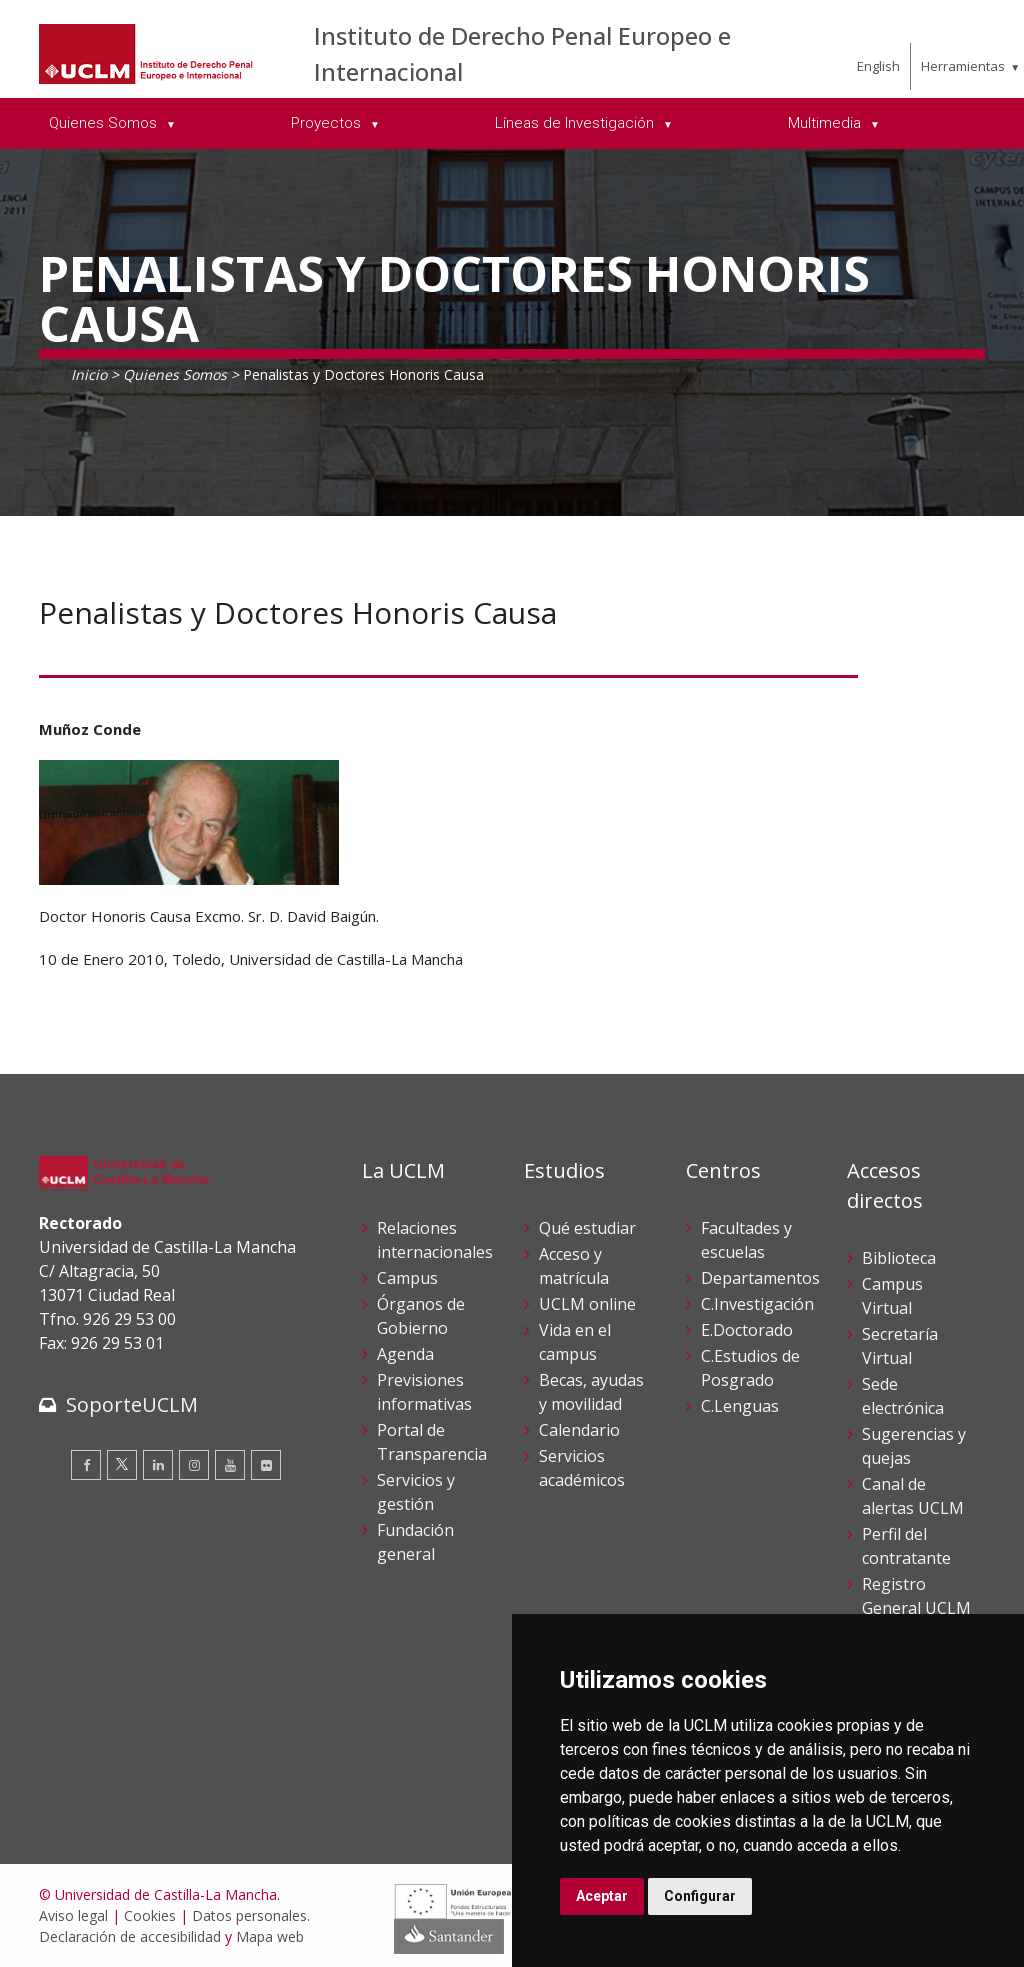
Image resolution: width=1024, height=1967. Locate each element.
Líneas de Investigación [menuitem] (576, 123)
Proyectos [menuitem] (328, 123)
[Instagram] (194, 1465)
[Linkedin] (158, 1465)
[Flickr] (266, 1465)
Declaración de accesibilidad (130, 1936)
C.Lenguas (740, 1406)
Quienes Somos (175, 374)
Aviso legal (73, 1915)
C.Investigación (757, 1304)
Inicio (89, 374)
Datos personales (249, 1915)
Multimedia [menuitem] (826, 123)
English (878, 66)
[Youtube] (230, 1465)
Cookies (150, 1915)
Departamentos (760, 1278)
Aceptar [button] (602, 1896)
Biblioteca (899, 1258)
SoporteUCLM (132, 1404)
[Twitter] (122, 1465)
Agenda (405, 1354)
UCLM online (587, 1304)
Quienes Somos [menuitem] (105, 123)
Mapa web (270, 1936)
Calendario (579, 1430)
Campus (407, 1278)
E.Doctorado (747, 1330)
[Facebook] (86, 1465)
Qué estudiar (587, 1228)
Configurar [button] (700, 1896)
